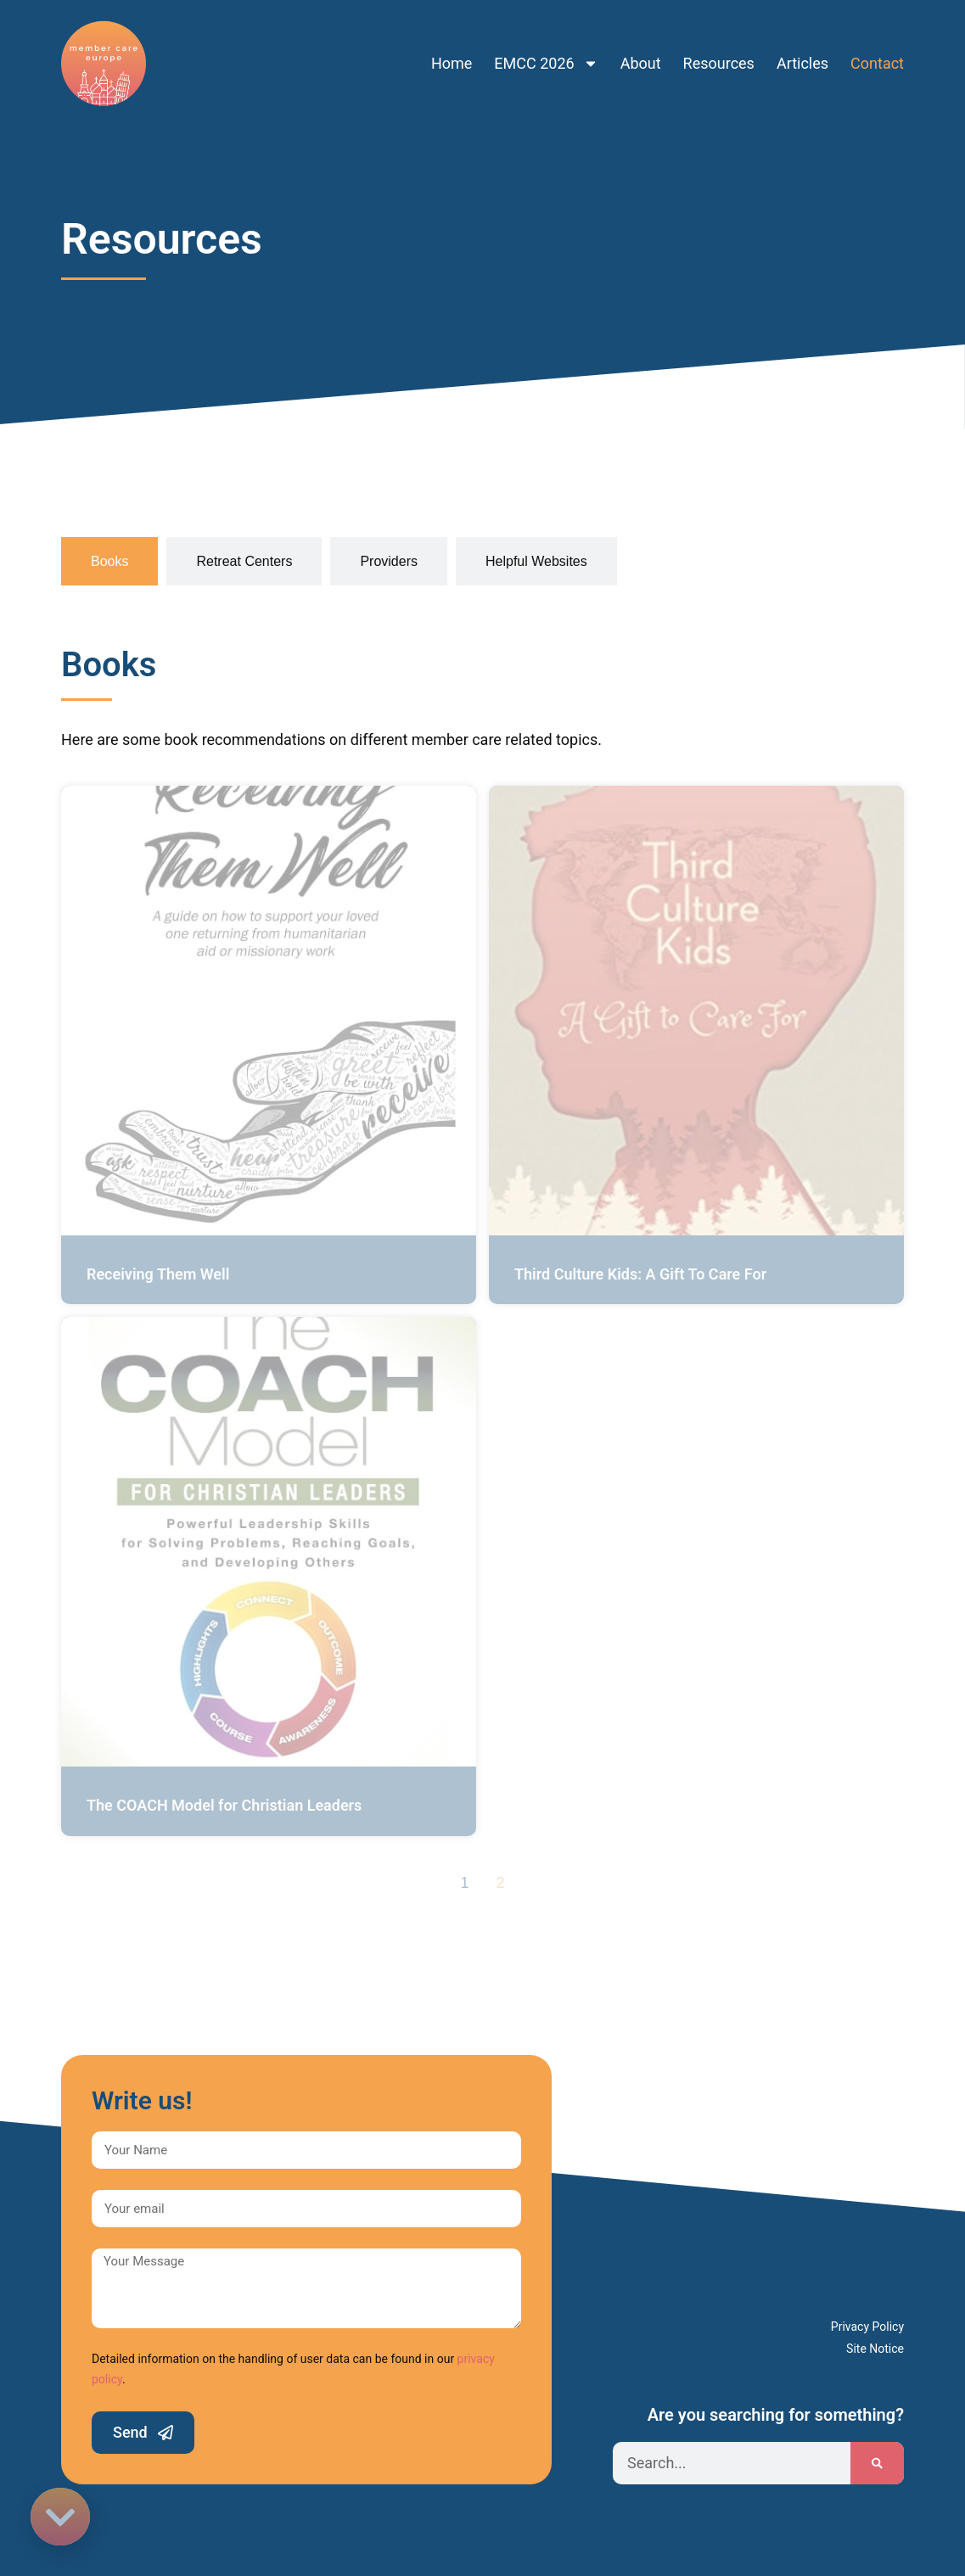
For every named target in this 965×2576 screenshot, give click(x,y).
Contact (877, 53)
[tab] (109, 561)
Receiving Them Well (158, 1274)
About (640, 53)
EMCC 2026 (546, 53)
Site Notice (875, 2348)
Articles (802, 53)
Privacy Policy (867, 2326)
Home (451, 53)
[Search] (877, 2463)
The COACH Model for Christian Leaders (224, 1805)
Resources (719, 53)
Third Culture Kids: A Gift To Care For (640, 1274)
